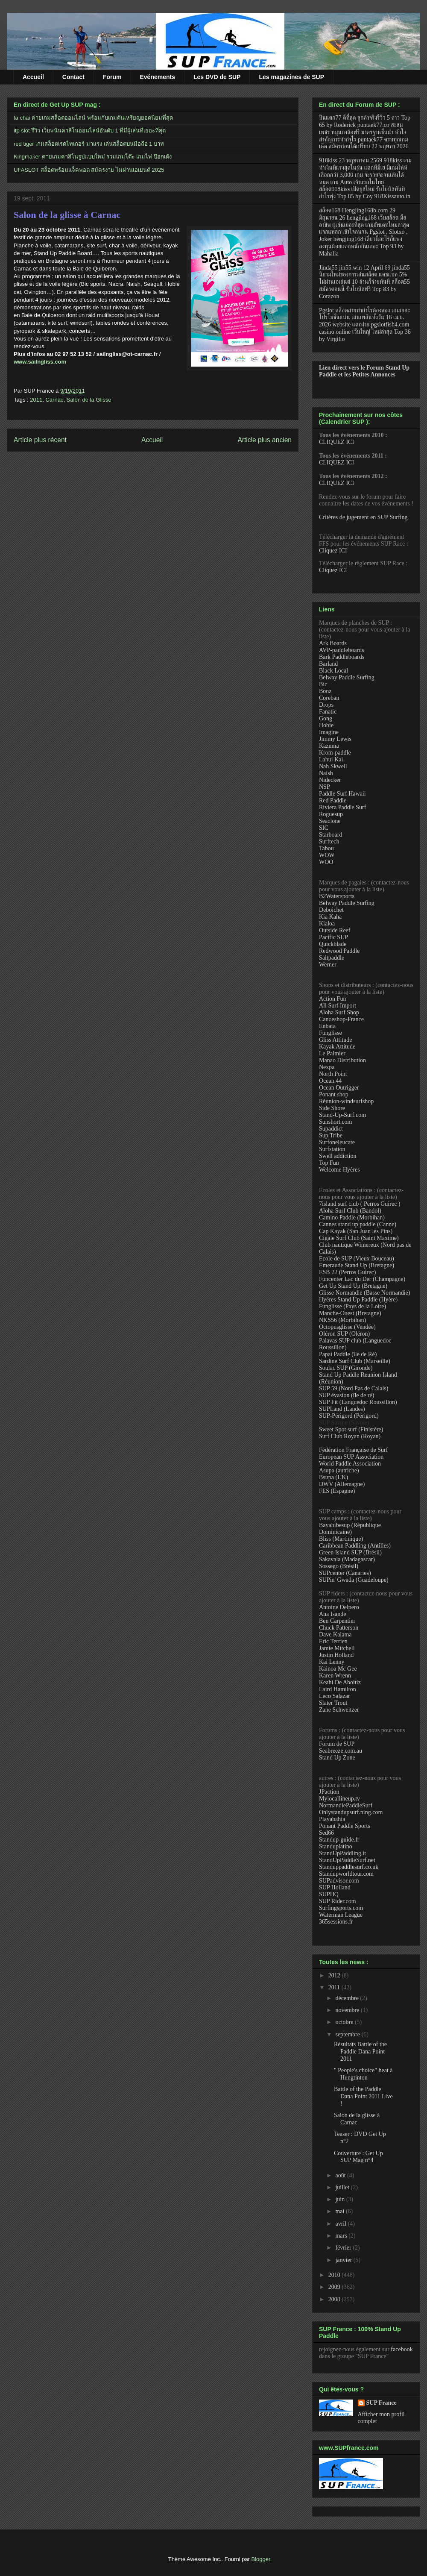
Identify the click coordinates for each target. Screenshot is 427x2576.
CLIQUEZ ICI (336, 442)
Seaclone (330, 821)
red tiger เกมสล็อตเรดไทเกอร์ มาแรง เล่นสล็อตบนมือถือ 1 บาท (89, 144)
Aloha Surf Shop (339, 1012)
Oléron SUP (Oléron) (344, 1334)
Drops (326, 705)
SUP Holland (335, 1887)
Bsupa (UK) (333, 1477)
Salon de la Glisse (89, 400)
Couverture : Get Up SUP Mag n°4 (358, 2157)
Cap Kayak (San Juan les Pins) (355, 1231)
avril (341, 2224)
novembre (347, 2010)
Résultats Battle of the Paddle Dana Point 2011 (360, 2051)
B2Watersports (336, 896)
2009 (335, 2287)
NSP (324, 787)
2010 (335, 2275)
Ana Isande (332, 1614)
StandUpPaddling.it (342, 1853)
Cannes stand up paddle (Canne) (357, 1224)
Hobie (326, 725)
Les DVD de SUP (216, 76)
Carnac (54, 400)
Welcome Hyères (339, 1169)
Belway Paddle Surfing (346, 677)
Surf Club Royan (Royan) (349, 1436)
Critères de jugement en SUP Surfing (363, 517)
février (344, 2247)
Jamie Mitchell (337, 1648)
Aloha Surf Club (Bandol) (350, 1210)
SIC (323, 828)
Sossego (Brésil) (338, 1566)
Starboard (330, 834)
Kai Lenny (331, 1662)
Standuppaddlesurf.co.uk (348, 1867)
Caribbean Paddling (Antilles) (355, 1545)
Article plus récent (40, 440)
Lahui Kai (331, 759)
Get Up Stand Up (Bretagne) (353, 1286)
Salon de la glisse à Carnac (67, 214)
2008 (335, 2299)
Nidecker (330, 780)
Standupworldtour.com (346, 1874)
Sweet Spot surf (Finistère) (351, 1429)
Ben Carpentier (337, 1621)
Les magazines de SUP (291, 76)
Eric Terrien (333, 1641)
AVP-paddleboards (341, 650)
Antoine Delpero (339, 1607)
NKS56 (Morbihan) (342, 1320)
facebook (401, 2349)
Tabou (326, 848)
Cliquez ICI (333, 550)
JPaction (329, 1792)
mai (340, 2211)
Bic (323, 684)
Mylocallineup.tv (339, 1798)
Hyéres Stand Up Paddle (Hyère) (358, 1299)
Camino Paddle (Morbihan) (352, 1217)
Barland (328, 664)
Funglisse (330, 1033)
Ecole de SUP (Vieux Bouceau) (356, 1258)
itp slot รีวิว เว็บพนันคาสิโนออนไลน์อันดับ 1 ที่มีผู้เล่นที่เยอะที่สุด (90, 130)
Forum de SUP (336, 1744)
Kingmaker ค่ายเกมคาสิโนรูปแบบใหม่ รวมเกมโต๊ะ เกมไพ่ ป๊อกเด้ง (93, 156)
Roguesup (331, 814)
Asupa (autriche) (339, 1470)
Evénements (157, 76)
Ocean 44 (330, 1081)
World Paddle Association (350, 1463)
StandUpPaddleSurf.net (347, 1860)
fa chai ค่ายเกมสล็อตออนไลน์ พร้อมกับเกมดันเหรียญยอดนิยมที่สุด (93, 118)
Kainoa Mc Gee (338, 1668)
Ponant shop (333, 1094)
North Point (333, 1074)
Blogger (261, 2559)
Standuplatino (335, 1846)
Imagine (329, 732)
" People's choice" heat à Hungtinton (363, 2074)
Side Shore (332, 1108)
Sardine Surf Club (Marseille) (354, 1361)
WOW (327, 855)
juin (340, 2199)
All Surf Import (337, 1005)
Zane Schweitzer (339, 1710)
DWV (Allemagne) (342, 1484)
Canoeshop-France (341, 1019)
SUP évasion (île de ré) (346, 1395)
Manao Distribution (342, 1060)
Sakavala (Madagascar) (347, 1559)
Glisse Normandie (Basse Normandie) (364, 1292)
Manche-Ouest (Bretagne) (350, 1313)
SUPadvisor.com (339, 1880)
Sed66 (326, 1833)
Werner (327, 964)
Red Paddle (332, 800)
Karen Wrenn (335, 1675)
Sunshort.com (335, 1122)
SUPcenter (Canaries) (345, 1573)
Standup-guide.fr (339, 1839)
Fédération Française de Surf (353, 1450)
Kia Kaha (330, 916)
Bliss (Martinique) (341, 1539)
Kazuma (329, 746)
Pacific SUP (333, 937)
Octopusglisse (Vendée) (347, 1327)
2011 (36, 400)
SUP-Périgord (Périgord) (349, 1416)
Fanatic (327, 711)
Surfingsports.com (341, 1908)
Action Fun (332, 999)
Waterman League (341, 1915)
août (341, 2175)
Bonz (325, 691)
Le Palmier (332, 1053)
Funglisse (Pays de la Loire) (352, 1306)
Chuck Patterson (338, 1627)
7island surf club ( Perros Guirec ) (360, 1204)
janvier (344, 2260)
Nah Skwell (333, 766)
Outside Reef (334, 930)
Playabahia (332, 1819)
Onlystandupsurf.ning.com (351, 1812)
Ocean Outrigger (339, 1087)
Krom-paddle (335, 752)
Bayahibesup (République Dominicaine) (350, 1528)
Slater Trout (333, 1703)
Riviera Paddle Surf (342, 807)
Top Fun (329, 1163)
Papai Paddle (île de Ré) (348, 1354)
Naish (326, 773)
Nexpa (327, 1067)
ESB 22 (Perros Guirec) (347, 1272)
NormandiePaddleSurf (345, 1805)
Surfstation (332, 1149)
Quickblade (333, 944)
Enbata (327, 1026)
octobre (344, 2022)
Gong (325, 718)
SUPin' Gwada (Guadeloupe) (354, 1580)
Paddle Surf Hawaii (342, 793)
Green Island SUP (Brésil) (350, 1552)
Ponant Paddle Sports (344, 1826)
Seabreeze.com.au (340, 1751)
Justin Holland (336, 1655)
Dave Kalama (335, 1634)
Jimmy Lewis (335, 739)
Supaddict (331, 1128)
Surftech (329, 841)
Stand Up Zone (337, 1757)
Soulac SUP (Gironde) (345, 1368)
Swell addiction (338, 1156)
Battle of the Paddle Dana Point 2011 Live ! (363, 2096)
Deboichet (331, 910)
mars (341, 2235)
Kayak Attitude (337, 1046)
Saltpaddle (331, 958)
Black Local (333, 670)
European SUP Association (351, 1457)
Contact (73, 76)
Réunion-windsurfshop (346, 1101)
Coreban (329, 698)
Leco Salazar (334, 1696)
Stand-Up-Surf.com (342, 1115)
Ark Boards (333, 643)
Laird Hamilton (337, 1689)
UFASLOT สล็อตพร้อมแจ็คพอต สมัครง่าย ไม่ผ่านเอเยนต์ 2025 (89, 170)
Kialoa (327, 923)
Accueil (33, 76)
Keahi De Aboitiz (340, 1682)
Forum (112, 76)
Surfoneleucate (337, 1142)
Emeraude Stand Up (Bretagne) (356, 1265)
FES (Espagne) (337, 1491)
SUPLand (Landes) (342, 1409)
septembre (348, 2034)
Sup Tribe (330, 1135)
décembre (347, 1998)
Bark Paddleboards (341, 657)
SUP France (381, 2403)
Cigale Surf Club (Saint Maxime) (359, 1238)
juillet (343, 2187)
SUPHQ (329, 1894)
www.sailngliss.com (40, 361)
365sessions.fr (336, 1921)
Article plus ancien (264, 440)
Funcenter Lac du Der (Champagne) (362, 1279)
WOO (326, 862)
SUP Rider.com (337, 1901)
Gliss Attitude (335, 1040)
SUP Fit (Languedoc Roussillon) (358, 1402)
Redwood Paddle (339, 951)
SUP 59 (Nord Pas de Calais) (353, 1388)
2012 (335, 1975)
